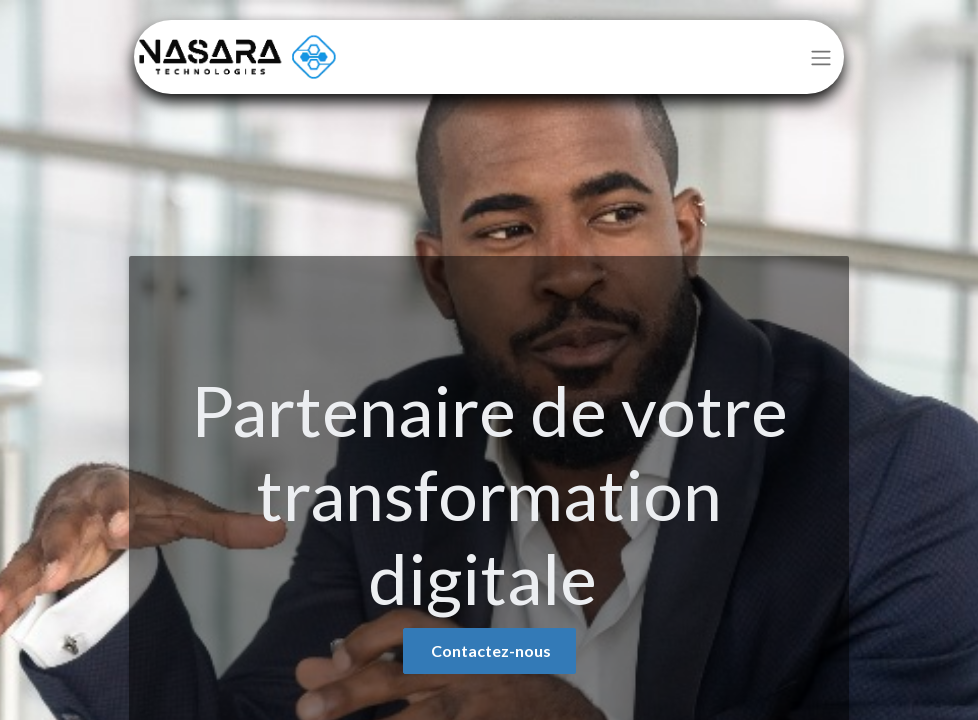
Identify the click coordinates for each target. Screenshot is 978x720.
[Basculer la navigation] (821, 57)
